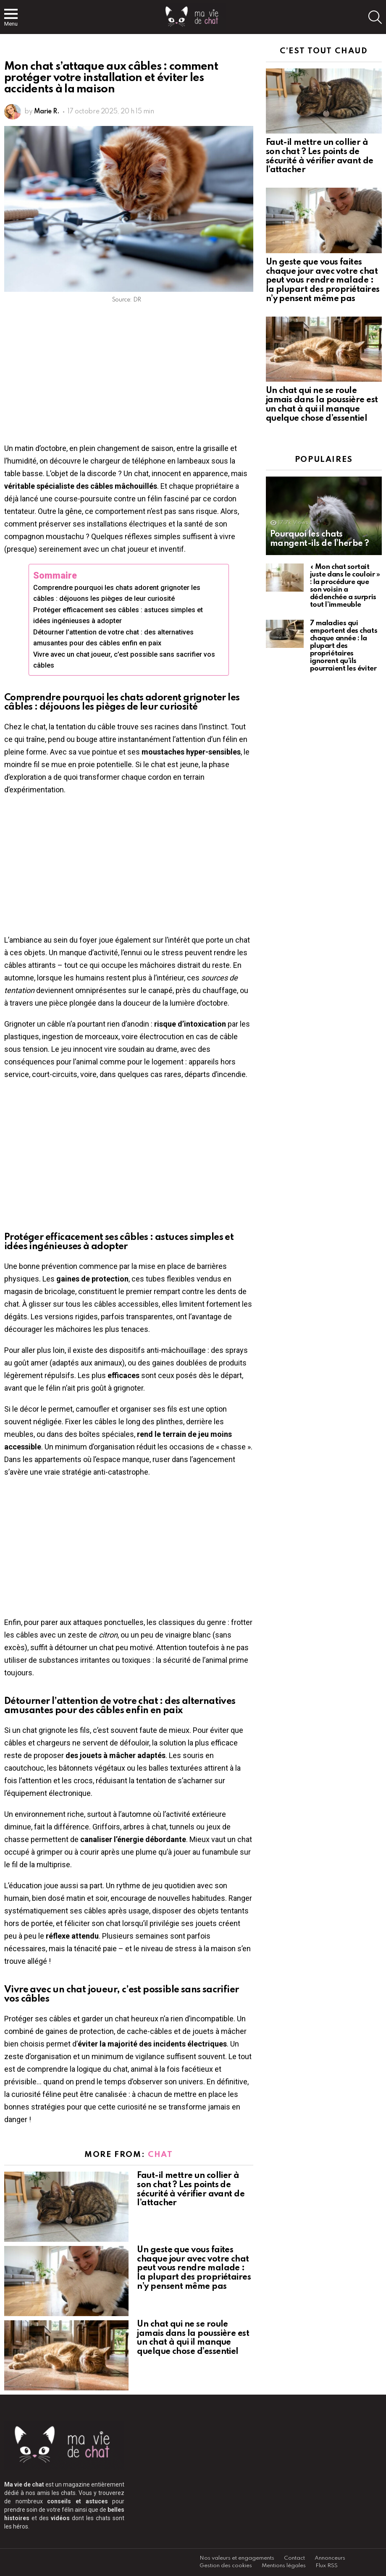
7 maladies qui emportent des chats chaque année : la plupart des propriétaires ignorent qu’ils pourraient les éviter (343, 646)
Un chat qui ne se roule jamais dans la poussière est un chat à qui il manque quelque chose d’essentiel (193, 2338)
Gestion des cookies (226, 2565)
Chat (160, 2155)
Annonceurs (330, 2558)
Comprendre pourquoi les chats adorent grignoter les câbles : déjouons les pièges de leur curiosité (116, 593)
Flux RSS (326, 2565)
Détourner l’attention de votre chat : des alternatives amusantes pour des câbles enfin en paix (113, 637)
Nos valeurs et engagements (237, 2558)
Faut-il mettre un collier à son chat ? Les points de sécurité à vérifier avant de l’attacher (190, 2189)
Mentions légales (284, 2565)
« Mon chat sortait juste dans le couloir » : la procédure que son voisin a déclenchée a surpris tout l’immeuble (345, 585)
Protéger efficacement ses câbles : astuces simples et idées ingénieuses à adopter (118, 615)
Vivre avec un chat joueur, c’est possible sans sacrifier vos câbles (124, 659)
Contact (294, 2558)
